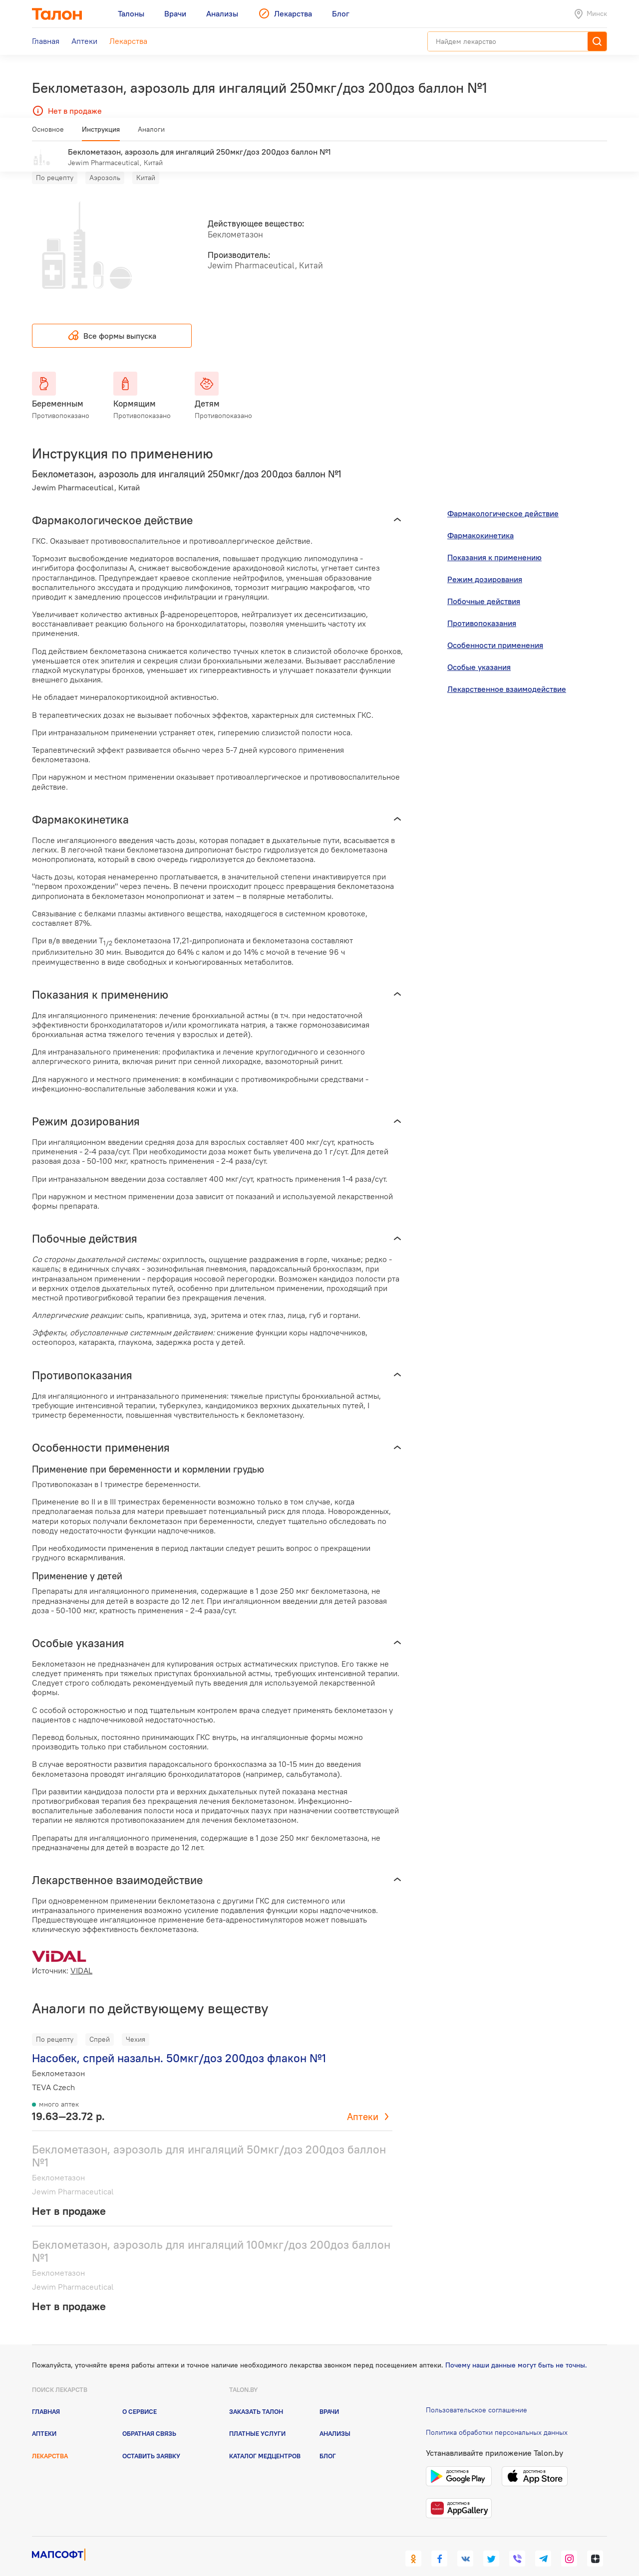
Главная (46, 2397)
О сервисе (139, 2397)
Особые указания (479, 652)
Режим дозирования (484, 565)
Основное (48, 133)
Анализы (335, 2419)
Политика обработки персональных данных (497, 2417)
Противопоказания (481, 609)
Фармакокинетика (480, 521)
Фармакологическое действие (503, 499)
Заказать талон (256, 2397)
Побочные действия (483, 587)
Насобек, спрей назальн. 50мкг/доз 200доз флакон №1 (179, 2043)
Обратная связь (149, 2419)
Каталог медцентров (265, 2441)
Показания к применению (494, 543)
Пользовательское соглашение (476, 2395)
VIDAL (81, 1955)
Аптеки (362, 2102)
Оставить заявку (151, 2441)
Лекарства (50, 2441)
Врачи (329, 2397)
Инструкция (101, 133)
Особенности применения (495, 631)
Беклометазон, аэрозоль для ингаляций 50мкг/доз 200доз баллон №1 (209, 2141)
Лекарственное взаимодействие (506, 674)
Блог (328, 2441)
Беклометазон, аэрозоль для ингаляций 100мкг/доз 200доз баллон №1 (211, 2236)
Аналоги (151, 133)
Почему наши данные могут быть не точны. (516, 2350)
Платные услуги (257, 2419)
